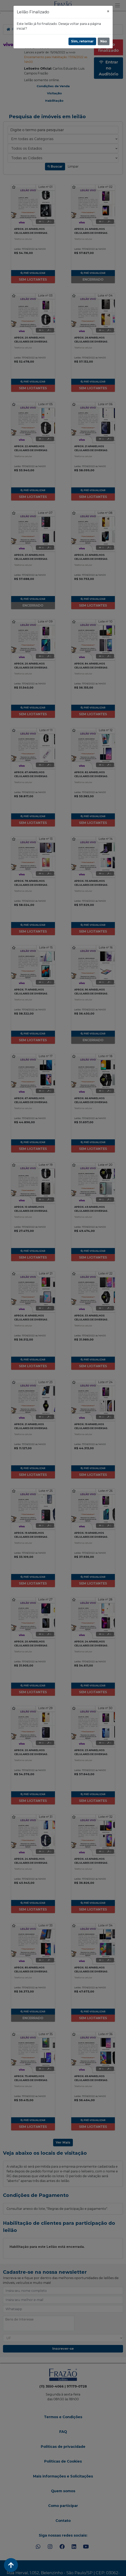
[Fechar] (108, 11)
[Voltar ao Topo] (11, 2565)
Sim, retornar (82, 41)
